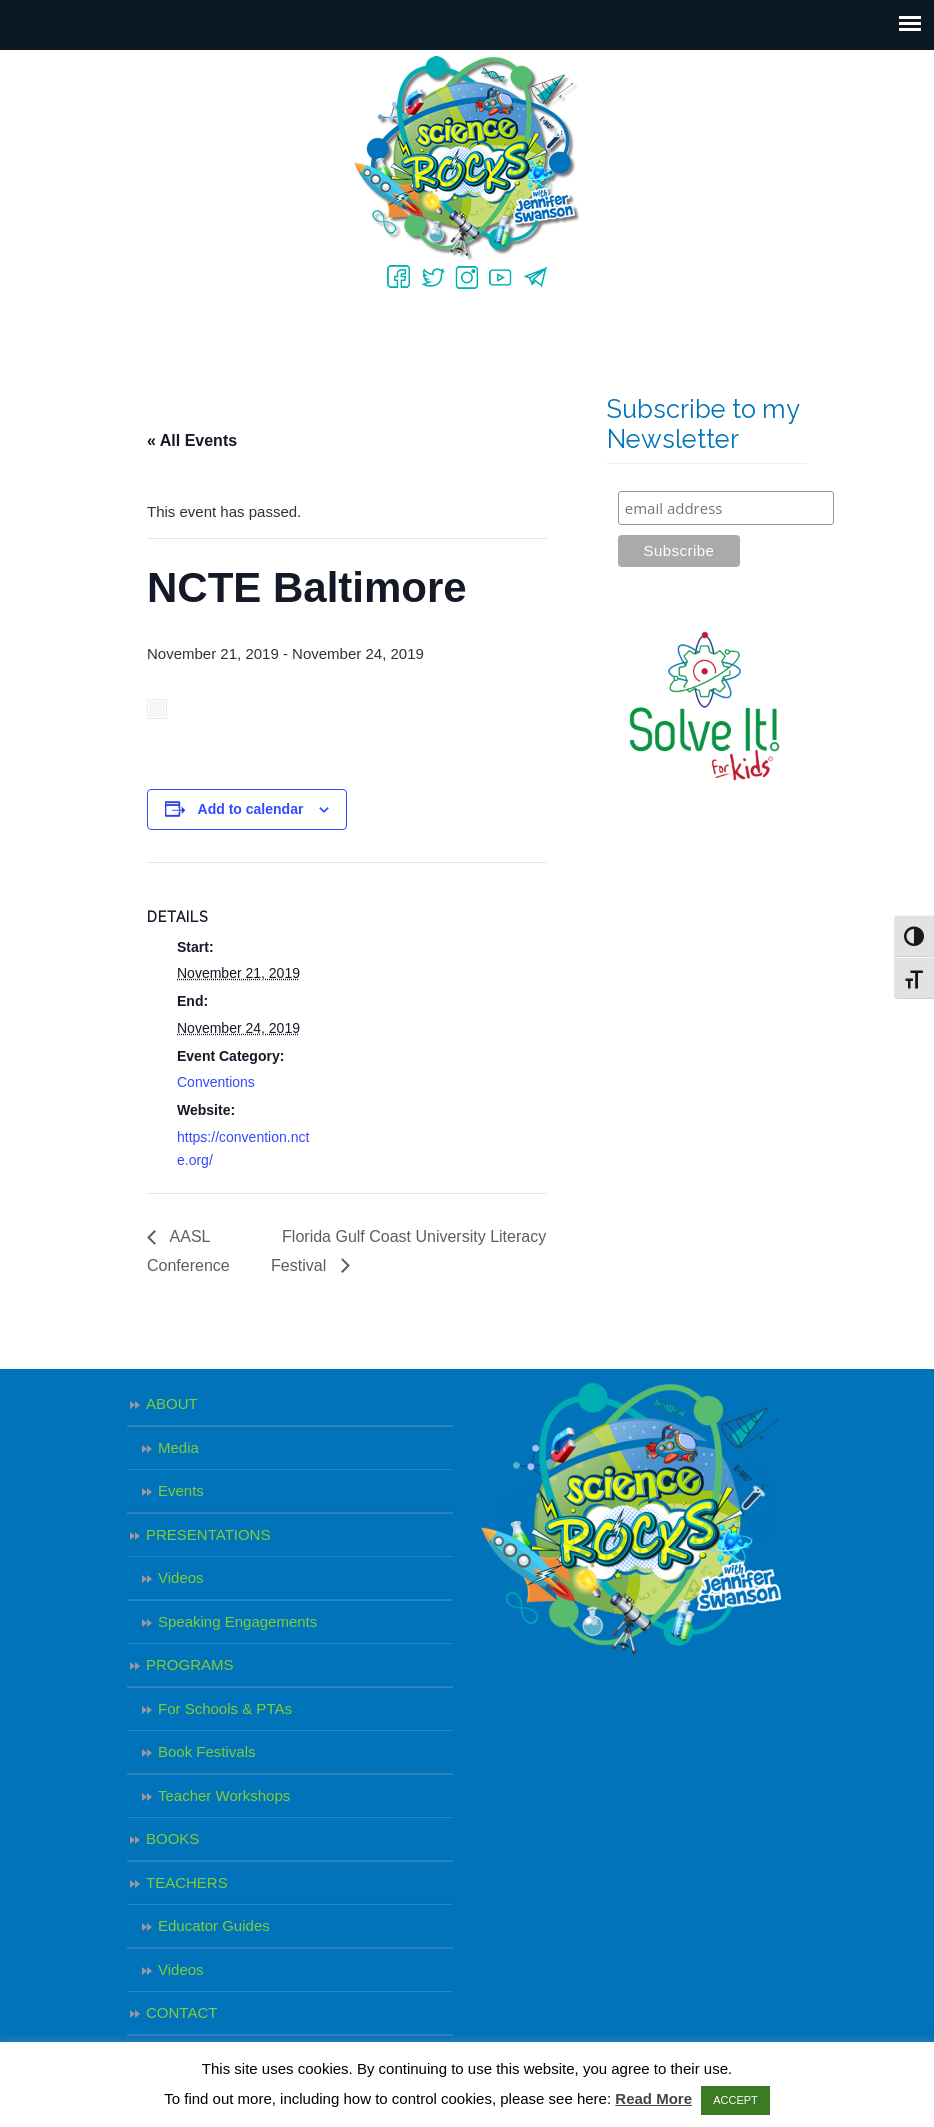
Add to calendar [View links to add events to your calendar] (251, 809)
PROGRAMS (190, 1664)
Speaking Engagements (237, 1621)
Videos (181, 1577)
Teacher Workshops (224, 1795)
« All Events (192, 440)
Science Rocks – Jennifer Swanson (467, 158)
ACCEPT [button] (735, 2100)
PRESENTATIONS (208, 1534)
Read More (653, 2098)
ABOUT (172, 1403)
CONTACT (181, 2012)
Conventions (216, 1082)
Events (181, 1490)
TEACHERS (187, 1882)
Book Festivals (207, 1751)
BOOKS (172, 1838)
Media (178, 1447)
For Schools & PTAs (225, 1708)
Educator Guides (214, 1925)
